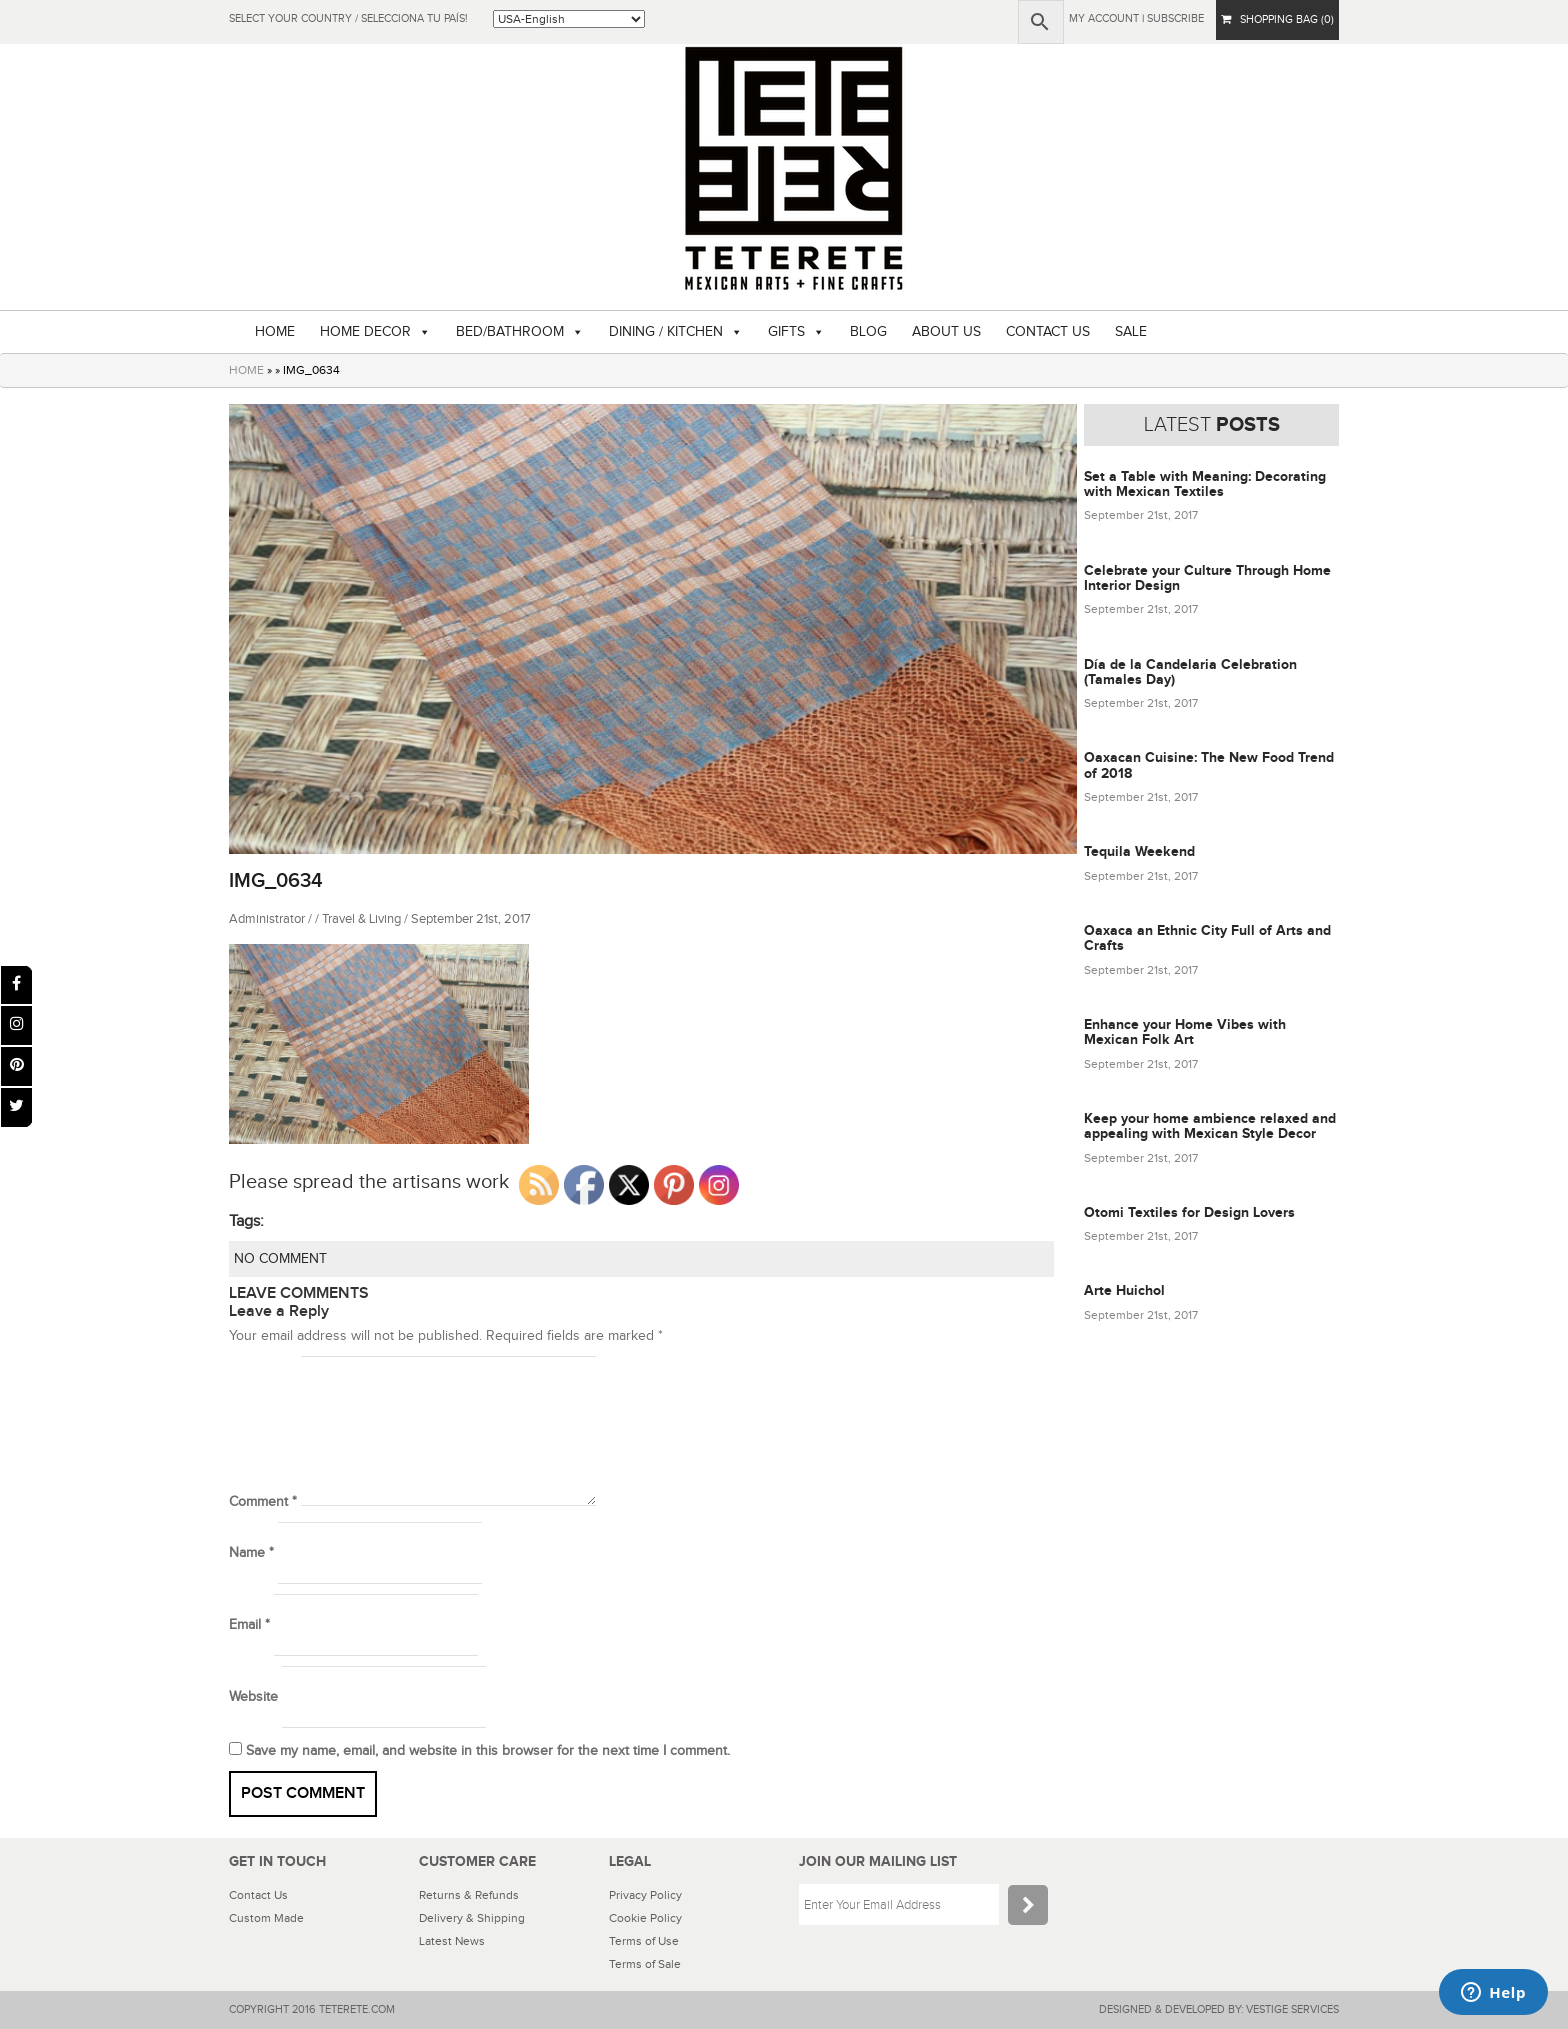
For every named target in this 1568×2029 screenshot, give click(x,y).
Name (251, 1553)
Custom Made (266, 1918)
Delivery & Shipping (472, 1918)
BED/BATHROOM (510, 332)
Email (249, 1625)
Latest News (452, 1941)
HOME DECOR (365, 332)
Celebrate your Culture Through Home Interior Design (1207, 578)
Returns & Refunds (469, 1895)
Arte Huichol (1124, 1290)
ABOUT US (946, 332)
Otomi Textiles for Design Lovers (1189, 1212)
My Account (1104, 18)
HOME (275, 332)
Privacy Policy (645, 1895)
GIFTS (786, 332)
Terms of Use (644, 1941)
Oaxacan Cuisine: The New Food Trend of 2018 (1209, 765)
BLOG (868, 332)
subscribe (1175, 18)
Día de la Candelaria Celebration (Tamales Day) (1190, 672)
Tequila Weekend (1139, 851)
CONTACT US (1048, 332)
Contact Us (258, 1895)
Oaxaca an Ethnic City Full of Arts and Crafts (1207, 938)
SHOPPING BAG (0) (1277, 19)
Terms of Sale (645, 1964)
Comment (263, 1502)
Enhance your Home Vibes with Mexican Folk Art (1185, 1032)
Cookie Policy (645, 1918)
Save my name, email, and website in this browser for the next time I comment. (488, 1751)
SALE (1131, 332)
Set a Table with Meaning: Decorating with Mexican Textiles (1205, 484)
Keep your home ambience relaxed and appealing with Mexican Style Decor (1210, 1126)
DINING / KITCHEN (666, 332)
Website (253, 1697)
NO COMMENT (280, 1259)
